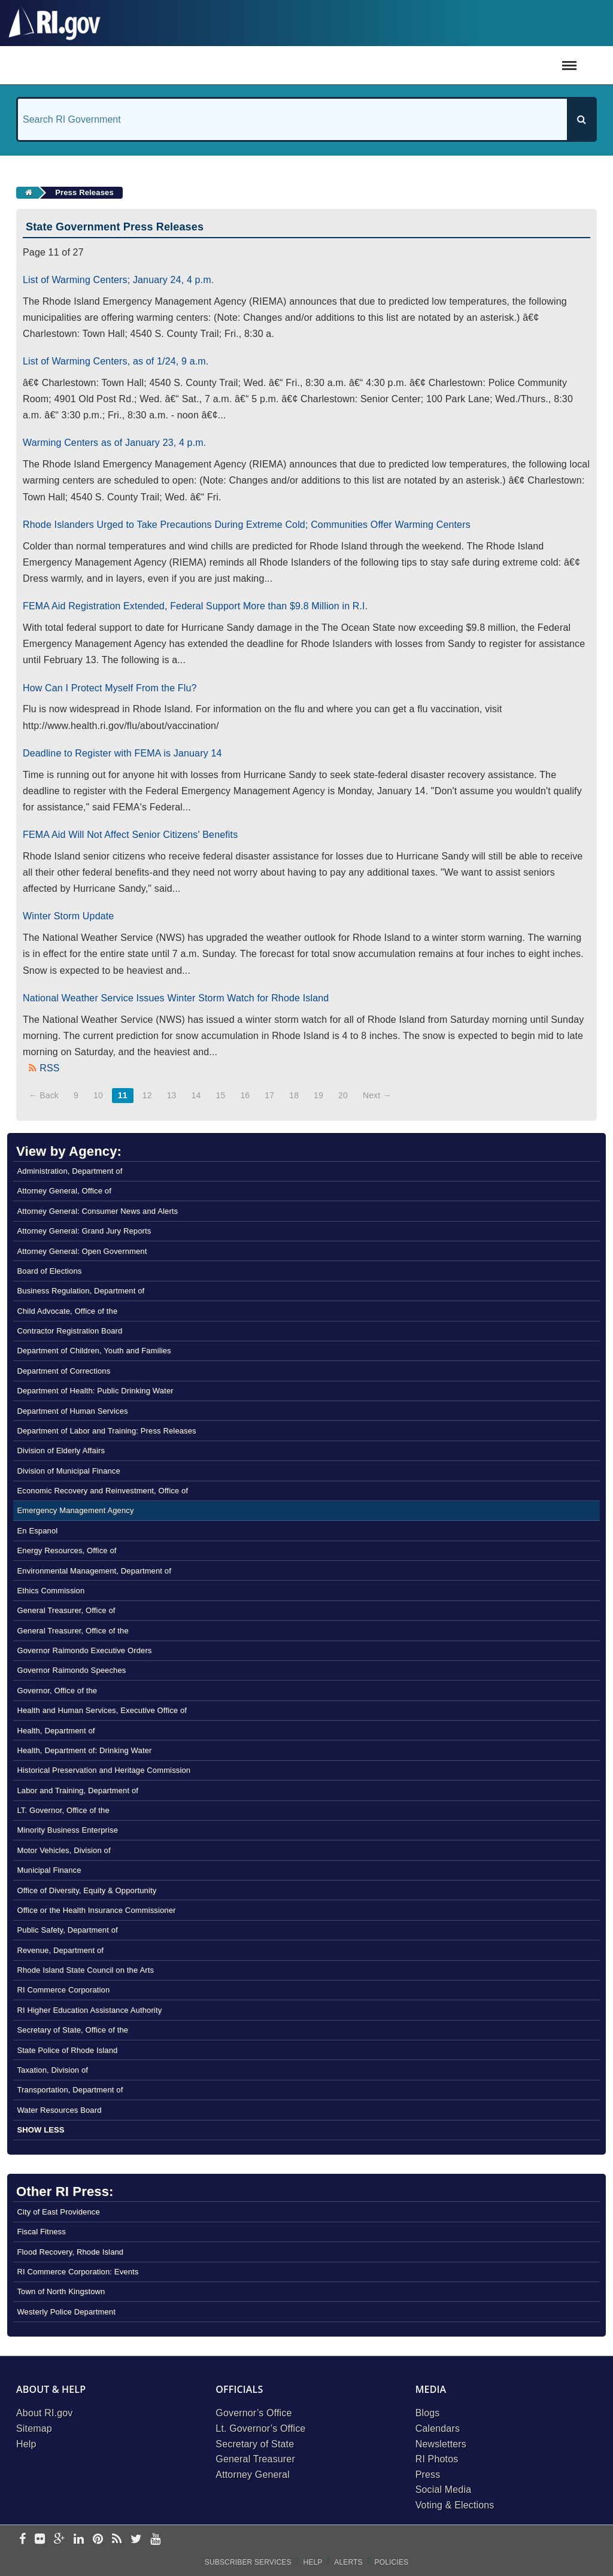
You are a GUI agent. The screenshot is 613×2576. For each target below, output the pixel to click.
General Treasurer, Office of (66, 1610)
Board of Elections (49, 1270)
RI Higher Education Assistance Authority (89, 2010)
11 (123, 1095)
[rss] (117, 2540)
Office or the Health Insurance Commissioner (96, 1910)
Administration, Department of (69, 1171)
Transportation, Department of (70, 2089)
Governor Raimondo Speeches (71, 1670)
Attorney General (253, 2474)
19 (318, 1095)
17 (269, 1095)
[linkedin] (79, 2540)
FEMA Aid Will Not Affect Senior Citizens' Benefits (130, 835)
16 (245, 1095)
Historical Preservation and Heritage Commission (103, 1770)
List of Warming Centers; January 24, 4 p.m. (118, 280)
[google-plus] (59, 2540)
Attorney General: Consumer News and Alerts (97, 1211)
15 (220, 1095)
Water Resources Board (59, 2110)
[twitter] (136, 2540)
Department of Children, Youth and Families (94, 1350)
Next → (377, 1095)
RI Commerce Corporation (63, 1989)
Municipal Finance (49, 1870)
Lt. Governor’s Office (260, 2428)
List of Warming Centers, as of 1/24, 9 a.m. (115, 361)
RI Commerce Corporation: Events (77, 2271)
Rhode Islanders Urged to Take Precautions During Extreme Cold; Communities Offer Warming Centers (247, 525)
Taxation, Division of (52, 2069)
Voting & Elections (454, 2505)
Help (26, 2444)
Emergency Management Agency (75, 1510)
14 (196, 1095)
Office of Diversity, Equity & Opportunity (86, 1890)
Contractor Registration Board (69, 1330)
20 (343, 1095)
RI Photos (437, 2459)
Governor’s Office (254, 2413)
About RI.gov (44, 2413)
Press (428, 2474)
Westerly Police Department (66, 2311)
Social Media (443, 2489)
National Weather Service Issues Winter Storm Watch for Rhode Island (176, 998)
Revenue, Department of (60, 1950)
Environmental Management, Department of (94, 1570)
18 (294, 1095)
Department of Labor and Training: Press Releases (106, 1430)
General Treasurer (255, 2459)
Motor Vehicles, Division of (63, 1850)
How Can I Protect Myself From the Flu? (110, 688)
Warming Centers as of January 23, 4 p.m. (114, 443)
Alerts (348, 2562)
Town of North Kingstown (61, 2291)
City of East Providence (58, 2211)
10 (98, 1095)
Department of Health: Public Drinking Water (95, 1390)
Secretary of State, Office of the (72, 2029)
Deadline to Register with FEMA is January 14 (122, 753)
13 (172, 1095)
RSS (49, 1068)
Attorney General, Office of (64, 1190)
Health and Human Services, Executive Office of (102, 1710)
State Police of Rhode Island (67, 2050)
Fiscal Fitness (41, 2231)
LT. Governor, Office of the (63, 1810)
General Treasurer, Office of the (72, 1630)
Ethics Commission (50, 1590)
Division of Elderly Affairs (61, 1450)
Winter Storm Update (68, 916)
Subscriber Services (248, 2562)
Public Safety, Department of (67, 1929)
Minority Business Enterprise (67, 1829)
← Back (44, 1095)
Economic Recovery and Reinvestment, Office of (102, 1490)
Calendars (437, 2428)
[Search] (581, 119)
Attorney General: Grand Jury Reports (84, 1230)
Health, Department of (56, 1730)
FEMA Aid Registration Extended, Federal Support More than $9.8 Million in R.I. (195, 606)
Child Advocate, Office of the (67, 1311)
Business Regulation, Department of (80, 1290)
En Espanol (37, 1530)
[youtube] (155, 2540)
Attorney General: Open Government (82, 1251)
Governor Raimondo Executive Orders (84, 1650)
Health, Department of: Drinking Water (84, 1750)
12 (147, 1095)
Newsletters (440, 2444)
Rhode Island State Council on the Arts (85, 1970)
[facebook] (22, 2540)
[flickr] (40, 2540)
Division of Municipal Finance (68, 1470)
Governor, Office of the (57, 1690)
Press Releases (84, 192)
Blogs (427, 2413)
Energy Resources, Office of (66, 1550)
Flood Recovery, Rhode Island (70, 2251)
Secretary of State (255, 2444)
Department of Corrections (63, 1370)
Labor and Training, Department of (77, 1790)
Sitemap (34, 2428)
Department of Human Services (72, 1411)
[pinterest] (98, 2540)
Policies (392, 2562)
